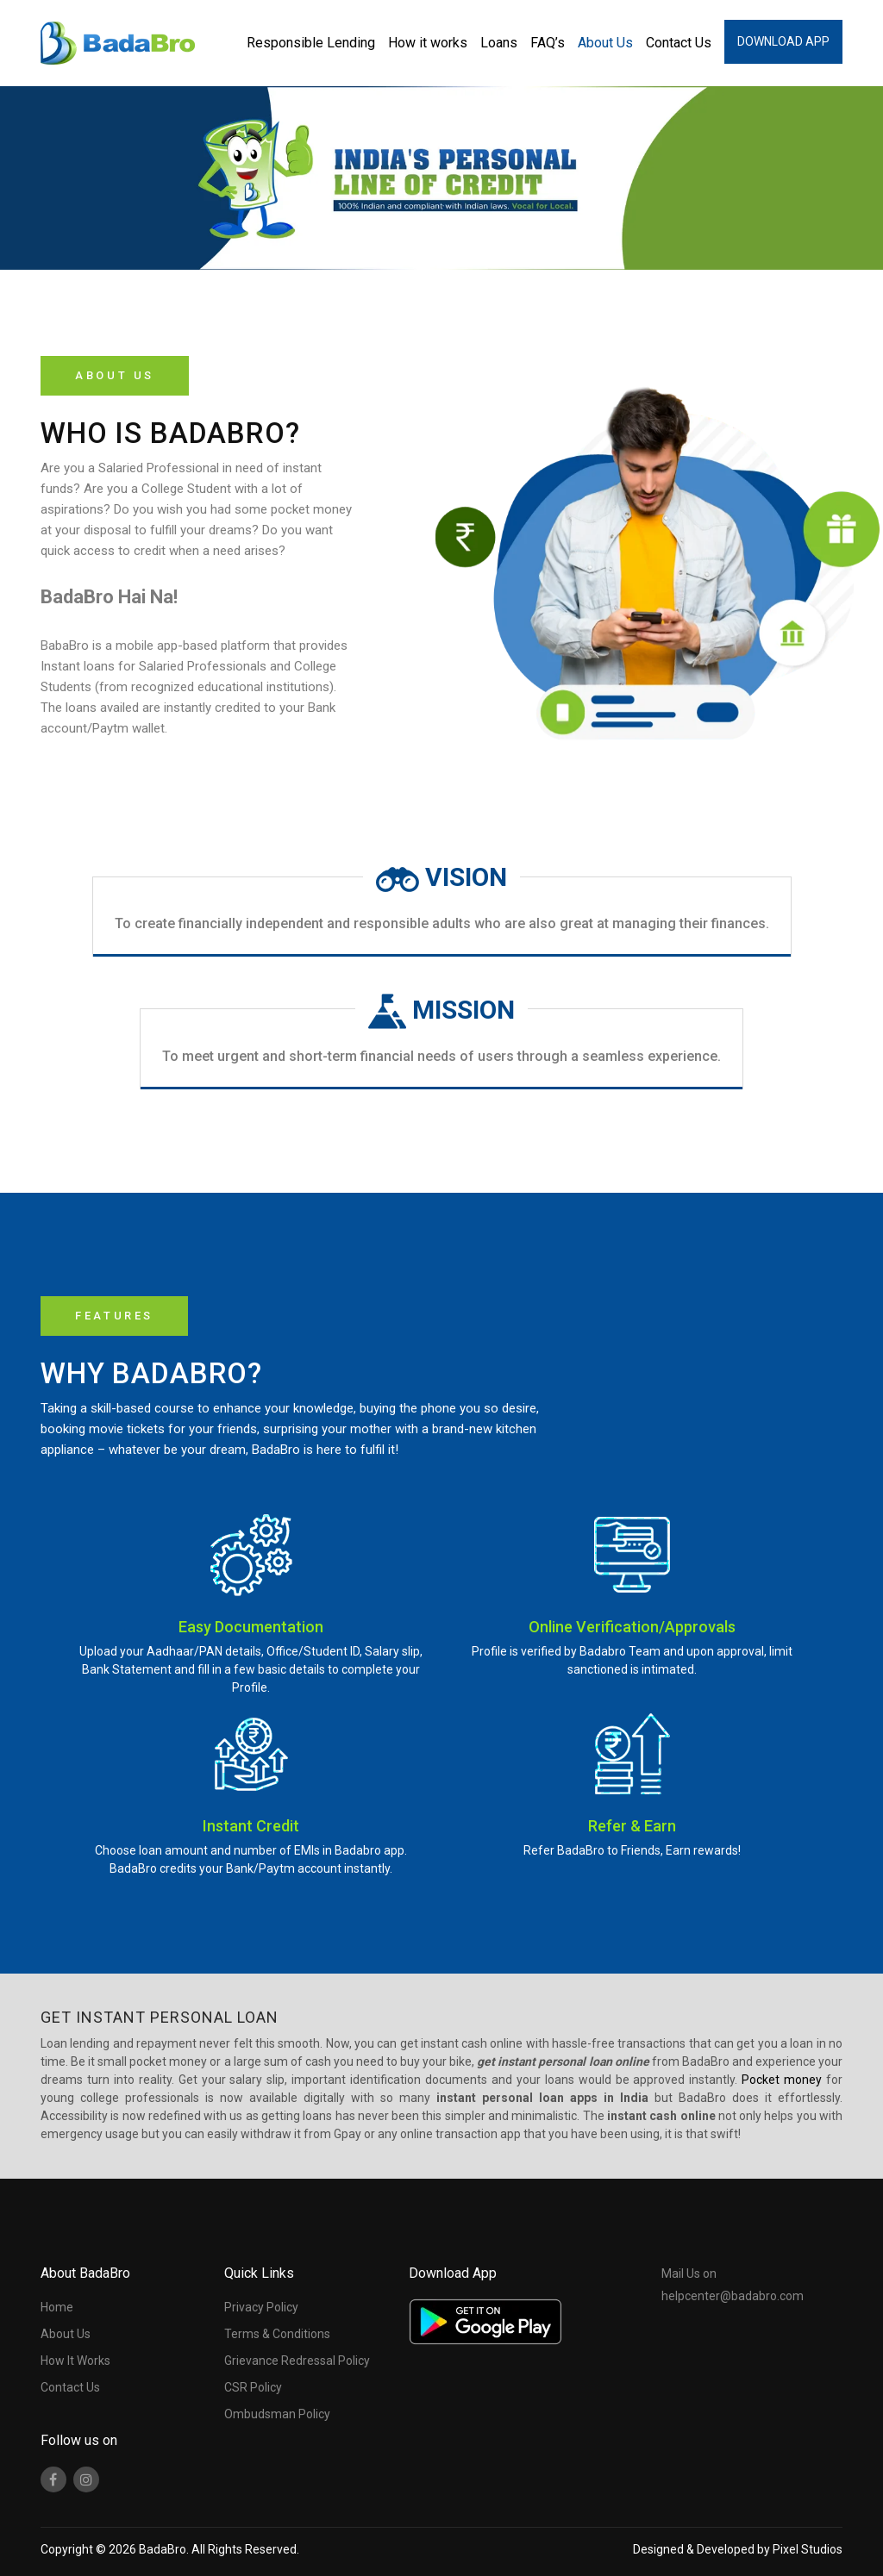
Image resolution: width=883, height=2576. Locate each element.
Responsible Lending (311, 42)
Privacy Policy (261, 2307)
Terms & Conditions (277, 2334)
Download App (783, 41)
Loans (498, 42)
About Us (605, 42)
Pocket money (782, 2079)
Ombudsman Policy (277, 2414)
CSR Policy (253, 2387)
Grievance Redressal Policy (297, 2360)
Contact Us (678, 42)
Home (57, 2307)
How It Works (75, 2360)
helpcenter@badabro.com (732, 2296)
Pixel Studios (807, 2549)
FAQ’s (547, 42)
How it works (427, 42)
